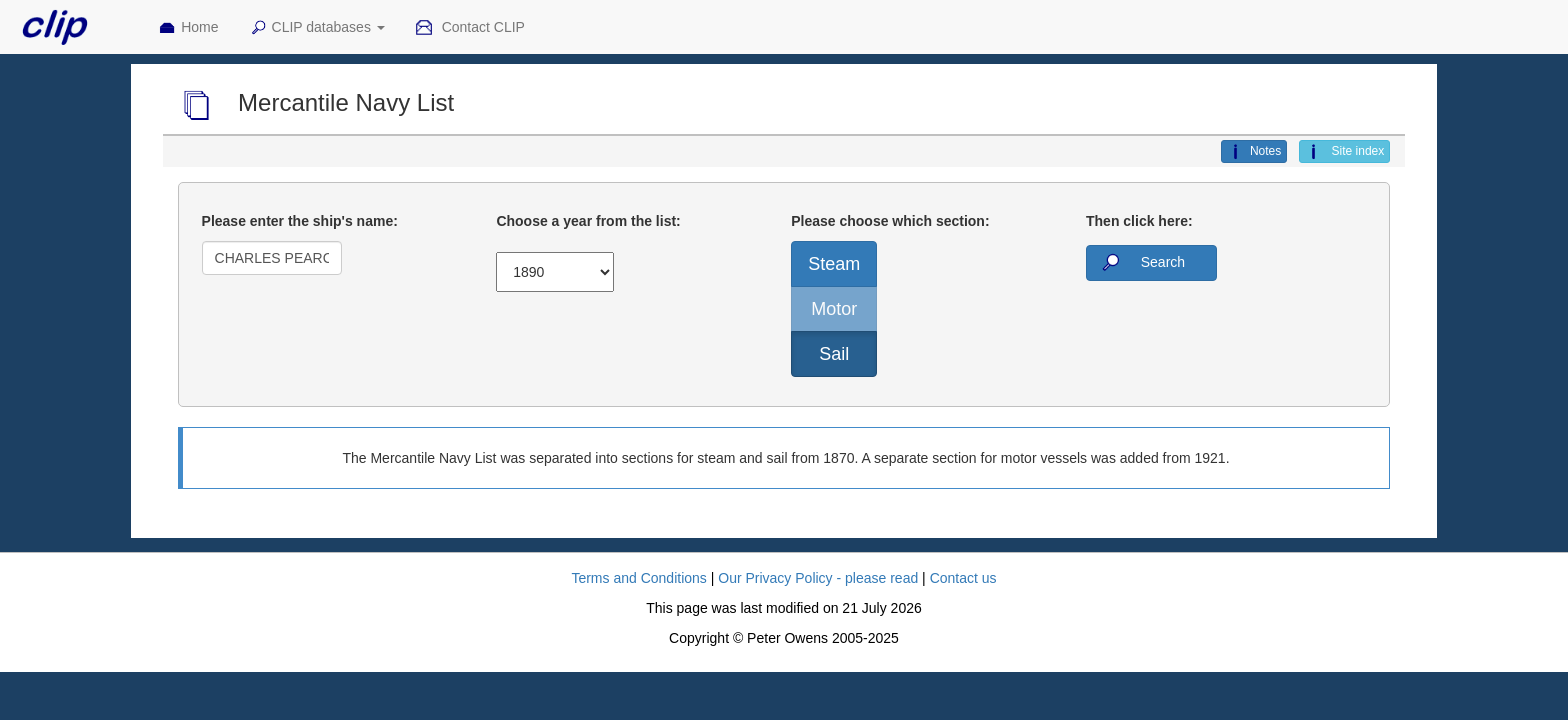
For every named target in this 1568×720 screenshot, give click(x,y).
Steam (834, 264)
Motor (834, 309)
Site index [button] (1344, 152)
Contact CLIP (470, 28)
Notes (1254, 152)
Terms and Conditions (638, 578)
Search (1142, 263)
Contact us (963, 578)
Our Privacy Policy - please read (818, 578)
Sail (834, 354)
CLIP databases (317, 28)
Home (188, 28)
